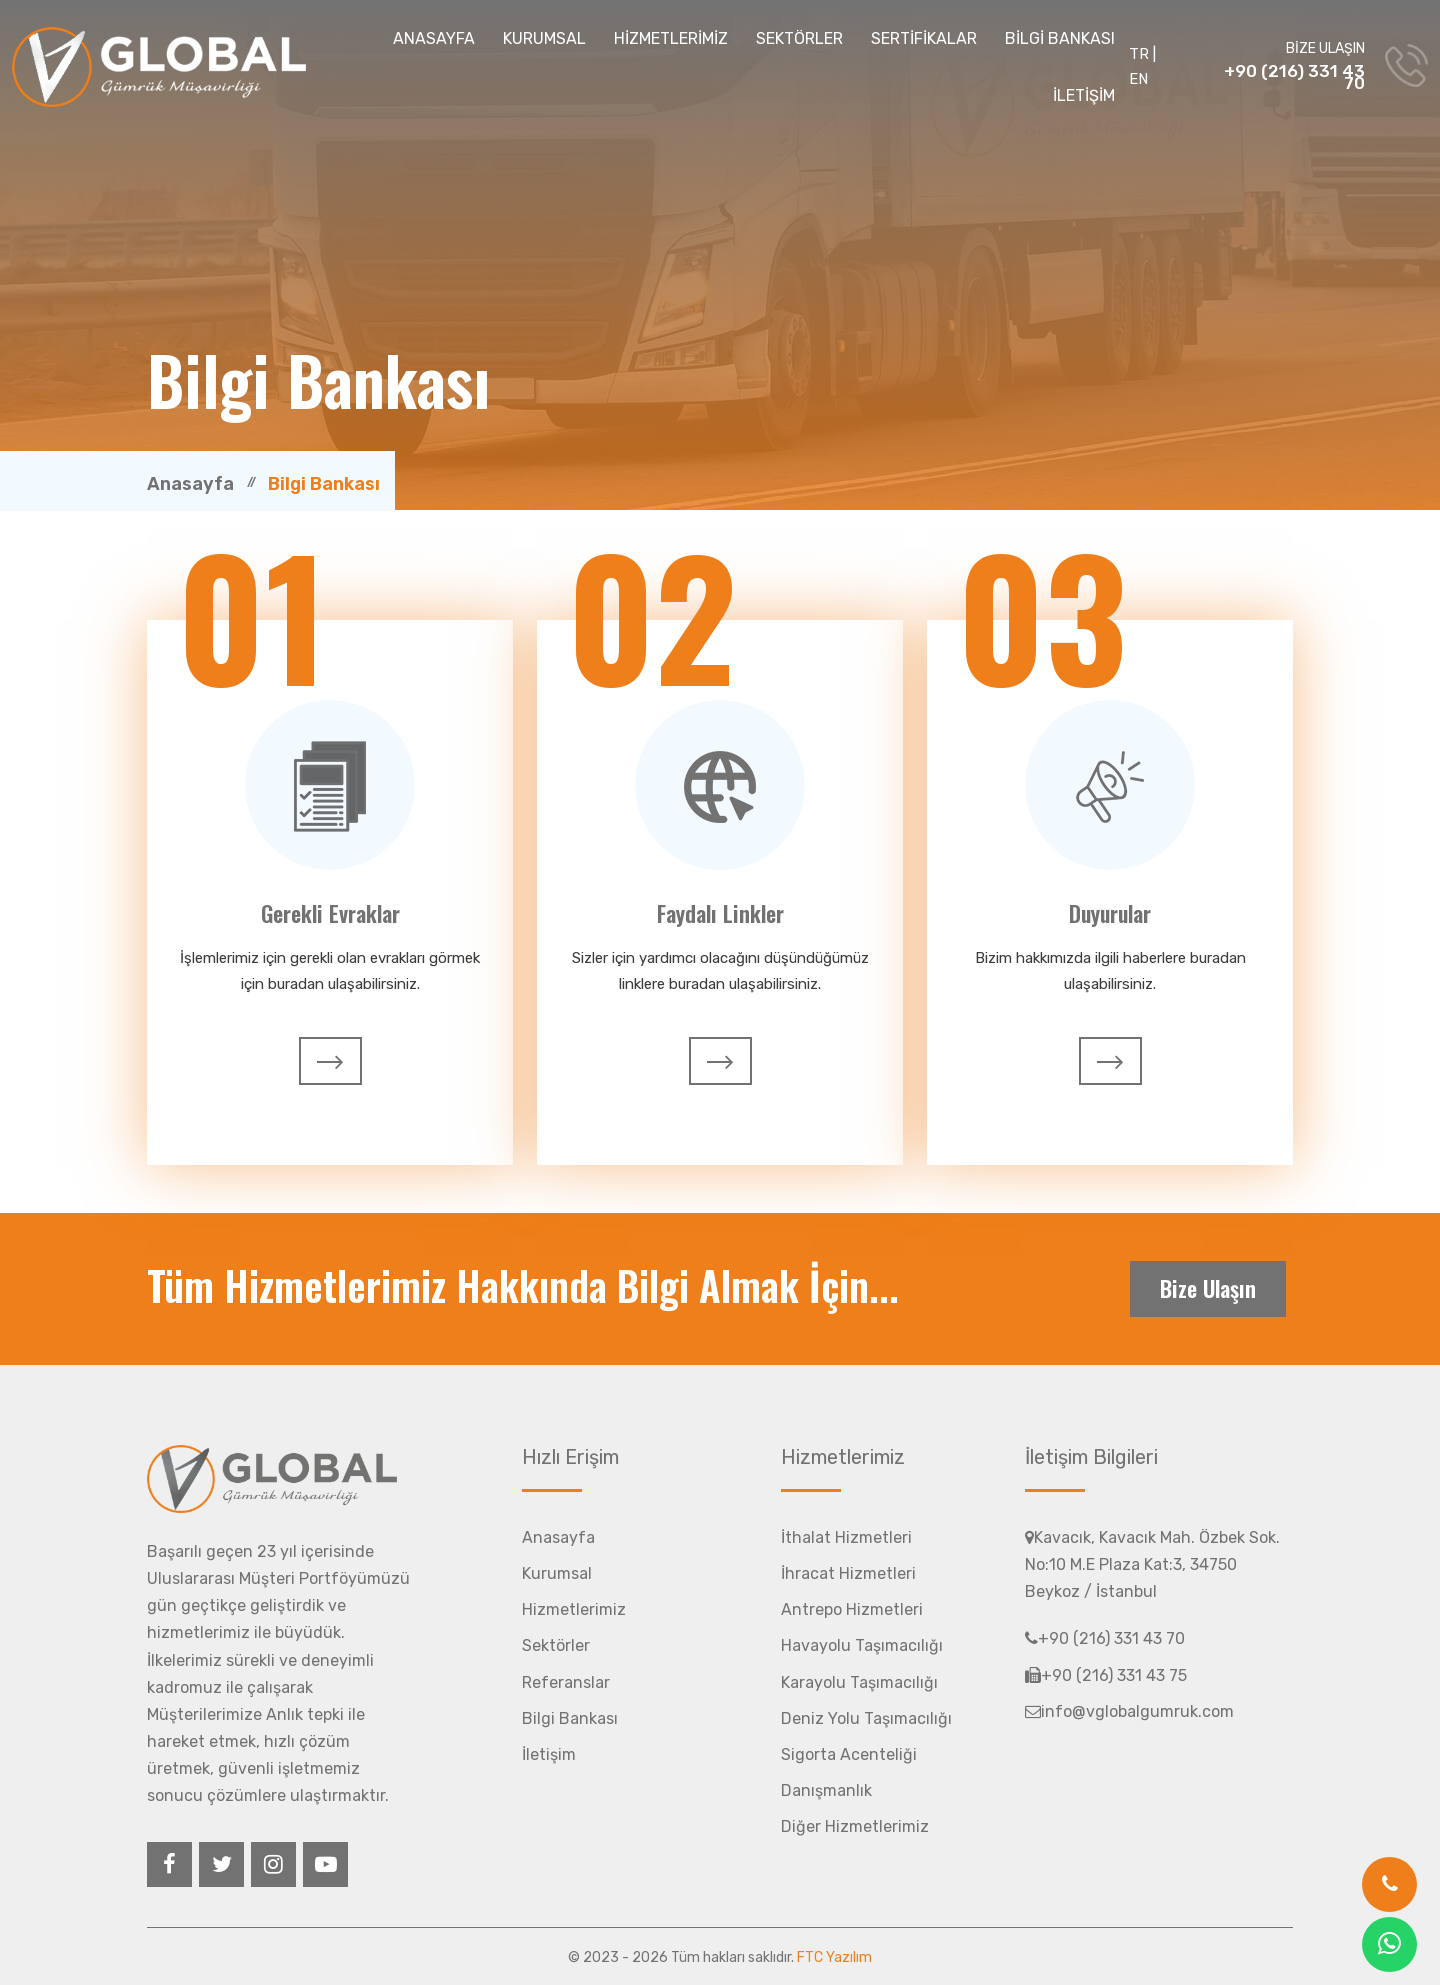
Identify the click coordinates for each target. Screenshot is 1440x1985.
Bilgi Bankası (570, 1718)
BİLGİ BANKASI (1060, 38)
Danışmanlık (826, 1790)
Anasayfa (190, 484)
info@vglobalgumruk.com (1129, 1711)
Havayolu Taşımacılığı (862, 1645)
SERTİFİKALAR (924, 38)
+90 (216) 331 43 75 (1106, 1675)
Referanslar (566, 1682)
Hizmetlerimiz (574, 1609)
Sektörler (556, 1645)
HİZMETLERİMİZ (671, 38)
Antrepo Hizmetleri (852, 1609)
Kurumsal (557, 1573)
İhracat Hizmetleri (848, 1573)
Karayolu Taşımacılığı (859, 1682)
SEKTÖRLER (799, 38)
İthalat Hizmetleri (846, 1537)
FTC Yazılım (834, 1957)
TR (1139, 54)
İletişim (549, 1754)
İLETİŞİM (1084, 95)
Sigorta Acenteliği (849, 1754)
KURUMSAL (544, 38)
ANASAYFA (434, 38)
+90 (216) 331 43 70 (1294, 77)
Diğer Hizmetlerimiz (855, 1826)
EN (1138, 79)
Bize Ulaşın (1208, 1288)
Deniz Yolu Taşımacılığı (866, 1718)
